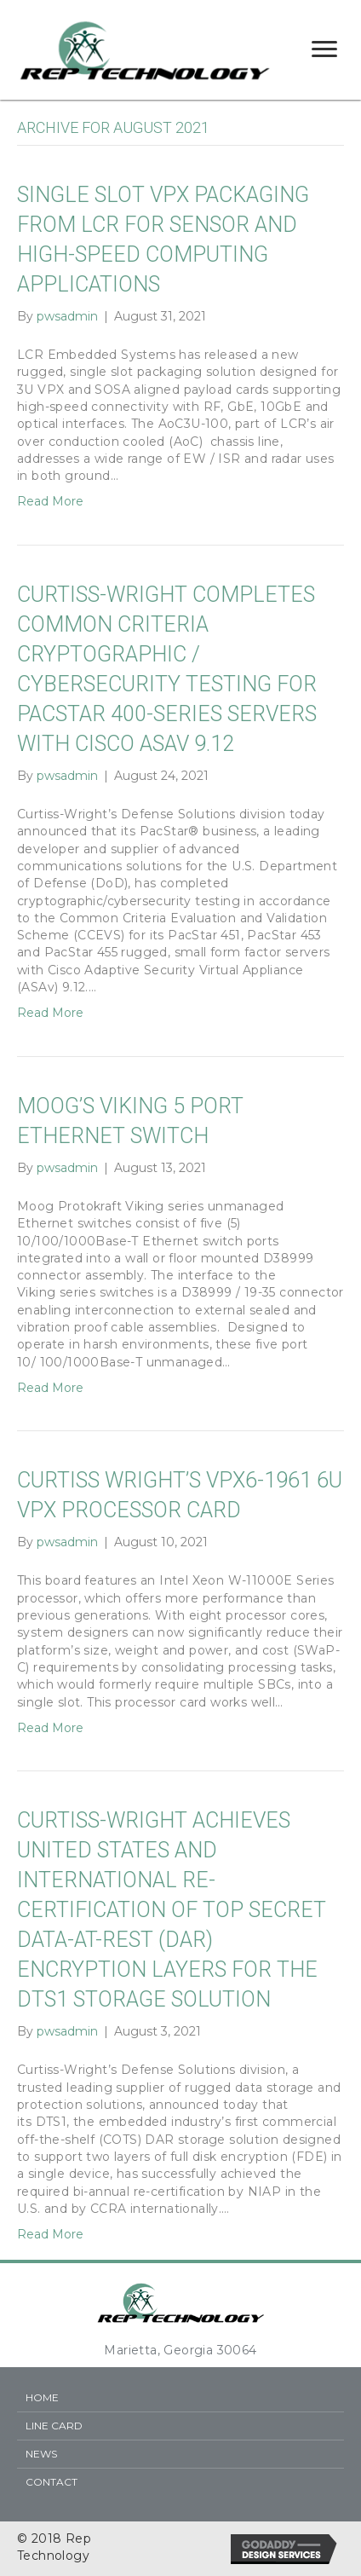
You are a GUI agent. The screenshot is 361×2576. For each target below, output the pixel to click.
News (41, 2453)
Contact (51, 2481)
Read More (50, 501)
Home (42, 2397)
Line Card (54, 2425)
